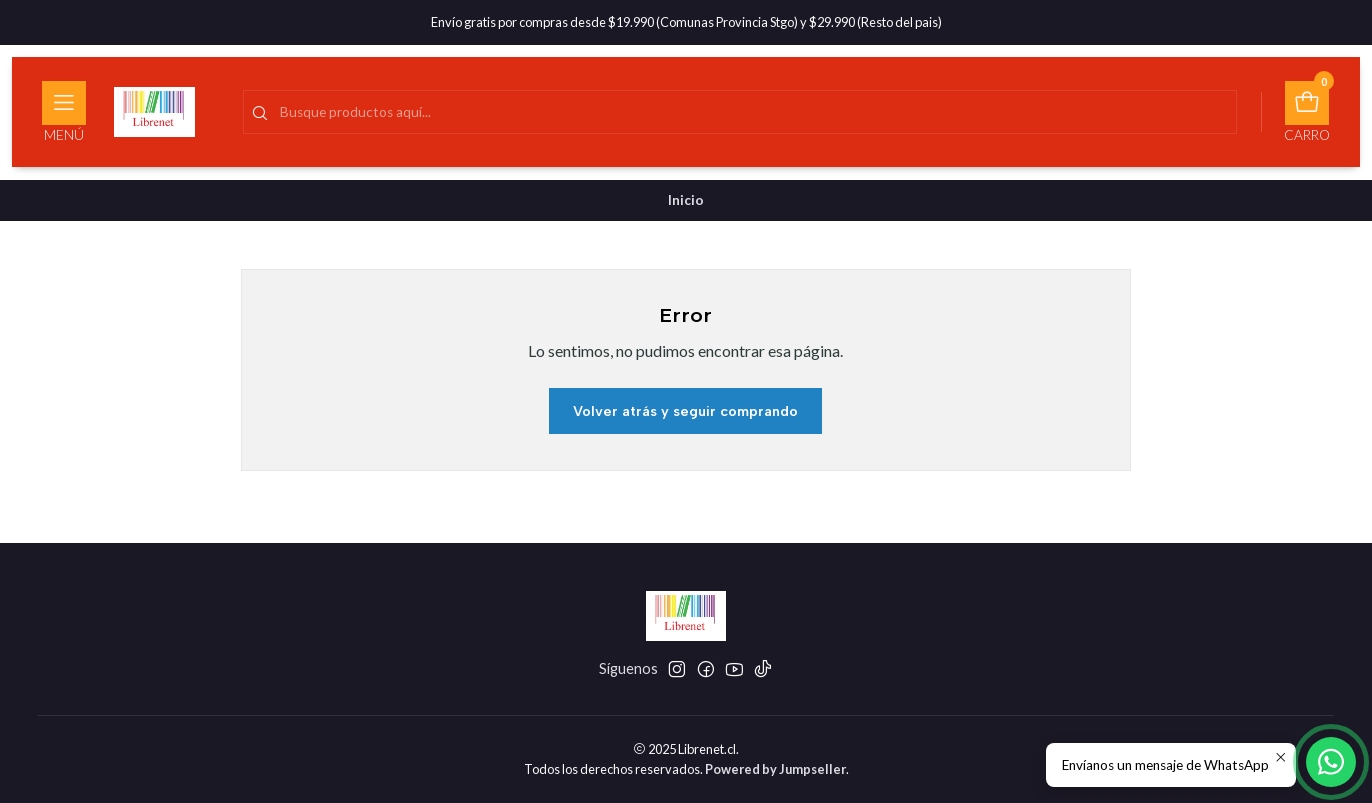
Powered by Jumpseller (775, 769)
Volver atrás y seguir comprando (685, 411)
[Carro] (1307, 112)
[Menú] (64, 112)
